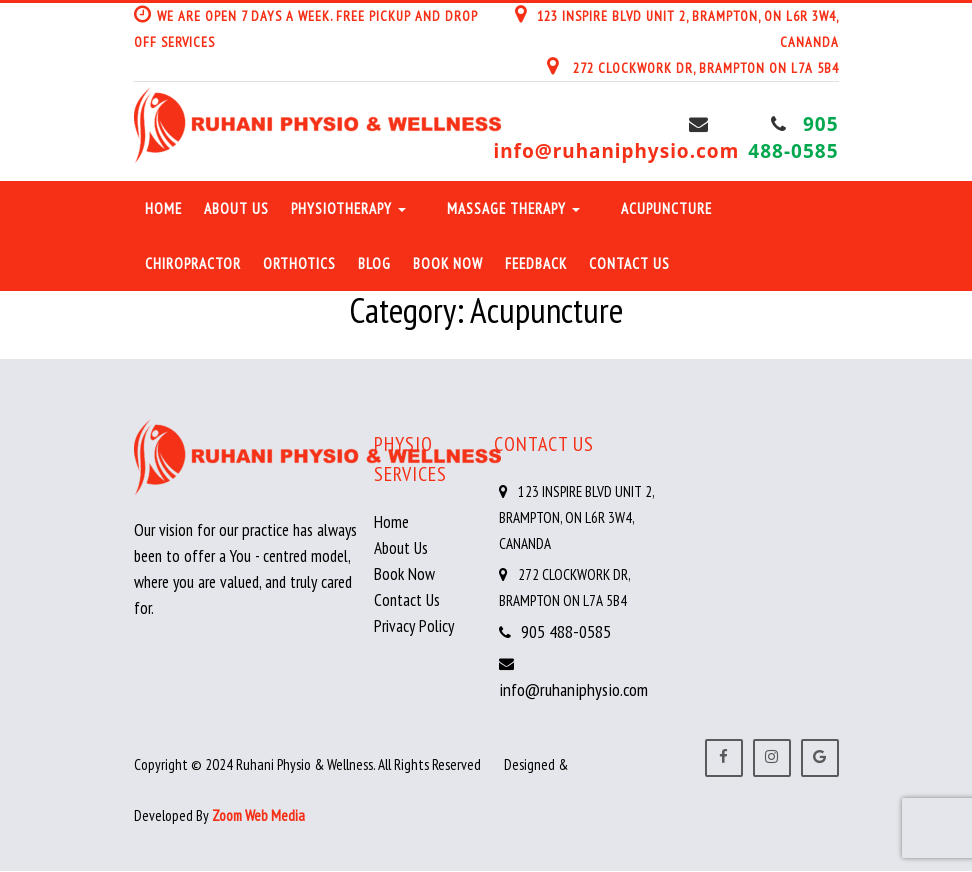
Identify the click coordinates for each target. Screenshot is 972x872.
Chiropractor (193, 263)
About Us (236, 208)
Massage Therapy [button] (513, 208)
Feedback (536, 263)
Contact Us (629, 263)
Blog (374, 263)
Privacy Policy (414, 626)
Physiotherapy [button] (348, 208)
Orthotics (299, 263)
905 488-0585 (793, 137)
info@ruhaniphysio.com (617, 151)
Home (163, 208)
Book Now (448, 263)
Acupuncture (666, 208)
